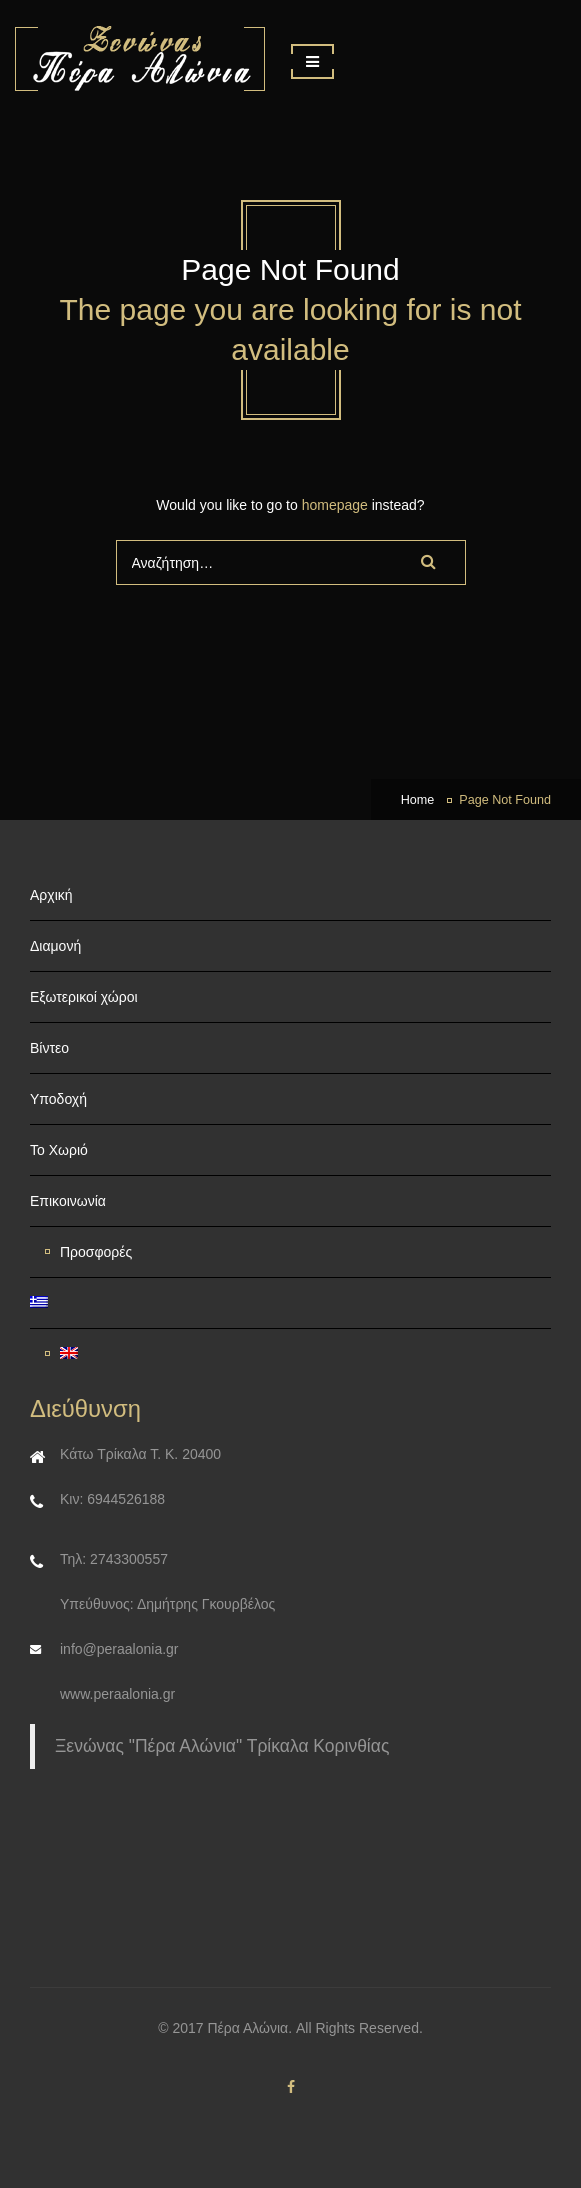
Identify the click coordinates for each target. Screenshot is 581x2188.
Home (418, 800)
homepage (335, 505)
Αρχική (51, 895)
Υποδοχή (58, 1099)
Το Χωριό (59, 1150)
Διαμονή (55, 946)
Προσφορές (96, 1252)
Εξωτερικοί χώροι (84, 997)
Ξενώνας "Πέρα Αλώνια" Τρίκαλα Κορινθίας (222, 1746)
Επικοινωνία (68, 1201)
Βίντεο (49, 1048)
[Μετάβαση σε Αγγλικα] (298, 1354)
